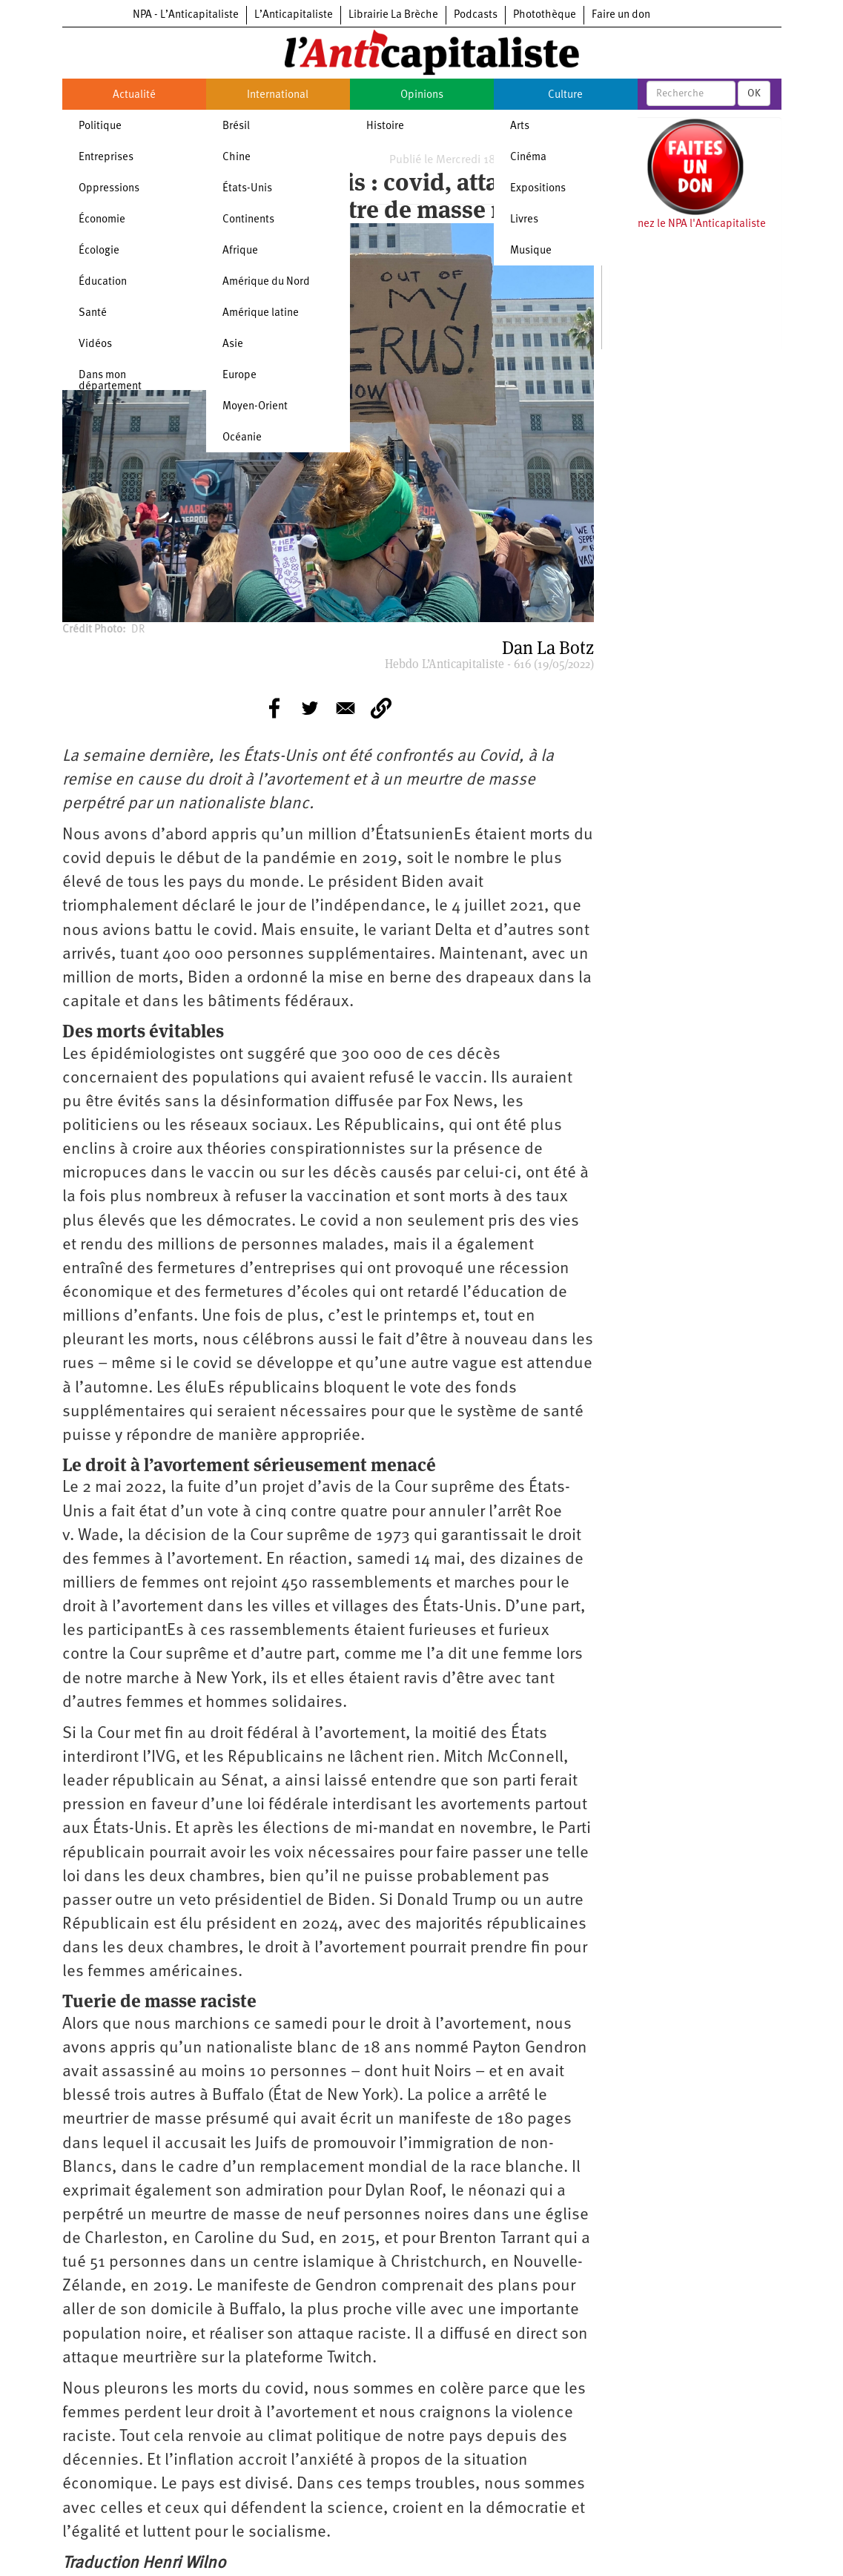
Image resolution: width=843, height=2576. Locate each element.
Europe (239, 375)
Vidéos (95, 344)
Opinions (421, 95)
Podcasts (475, 15)
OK (754, 93)
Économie (102, 219)
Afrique (240, 251)
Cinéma (528, 157)
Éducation (103, 282)
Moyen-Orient (255, 406)
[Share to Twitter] (310, 708)
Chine (236, 157)
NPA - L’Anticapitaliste (186, 15)
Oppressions (109, 188)
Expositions (538, 188)
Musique (531, 251)
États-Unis (247, 188)
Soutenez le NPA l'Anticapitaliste (687, 224)
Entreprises (106, 157)
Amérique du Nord (266, 282)
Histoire (385, 126)
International (277, 95)
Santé (93, 313)
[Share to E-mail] (345, 708)
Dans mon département (110, 381)
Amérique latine (260, 313)
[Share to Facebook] (274, 708)
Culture (565, 95)
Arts (519, 126)
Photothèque (544, 15)
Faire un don (621, 15)
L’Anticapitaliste (293, 15)
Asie (232, 344)
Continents (248, 219)
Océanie (242, 437)
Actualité (134, 95)
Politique (100, 126)
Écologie (99, 251)
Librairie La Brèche (393, 15)
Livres (524, 219)
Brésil (236, 126)
